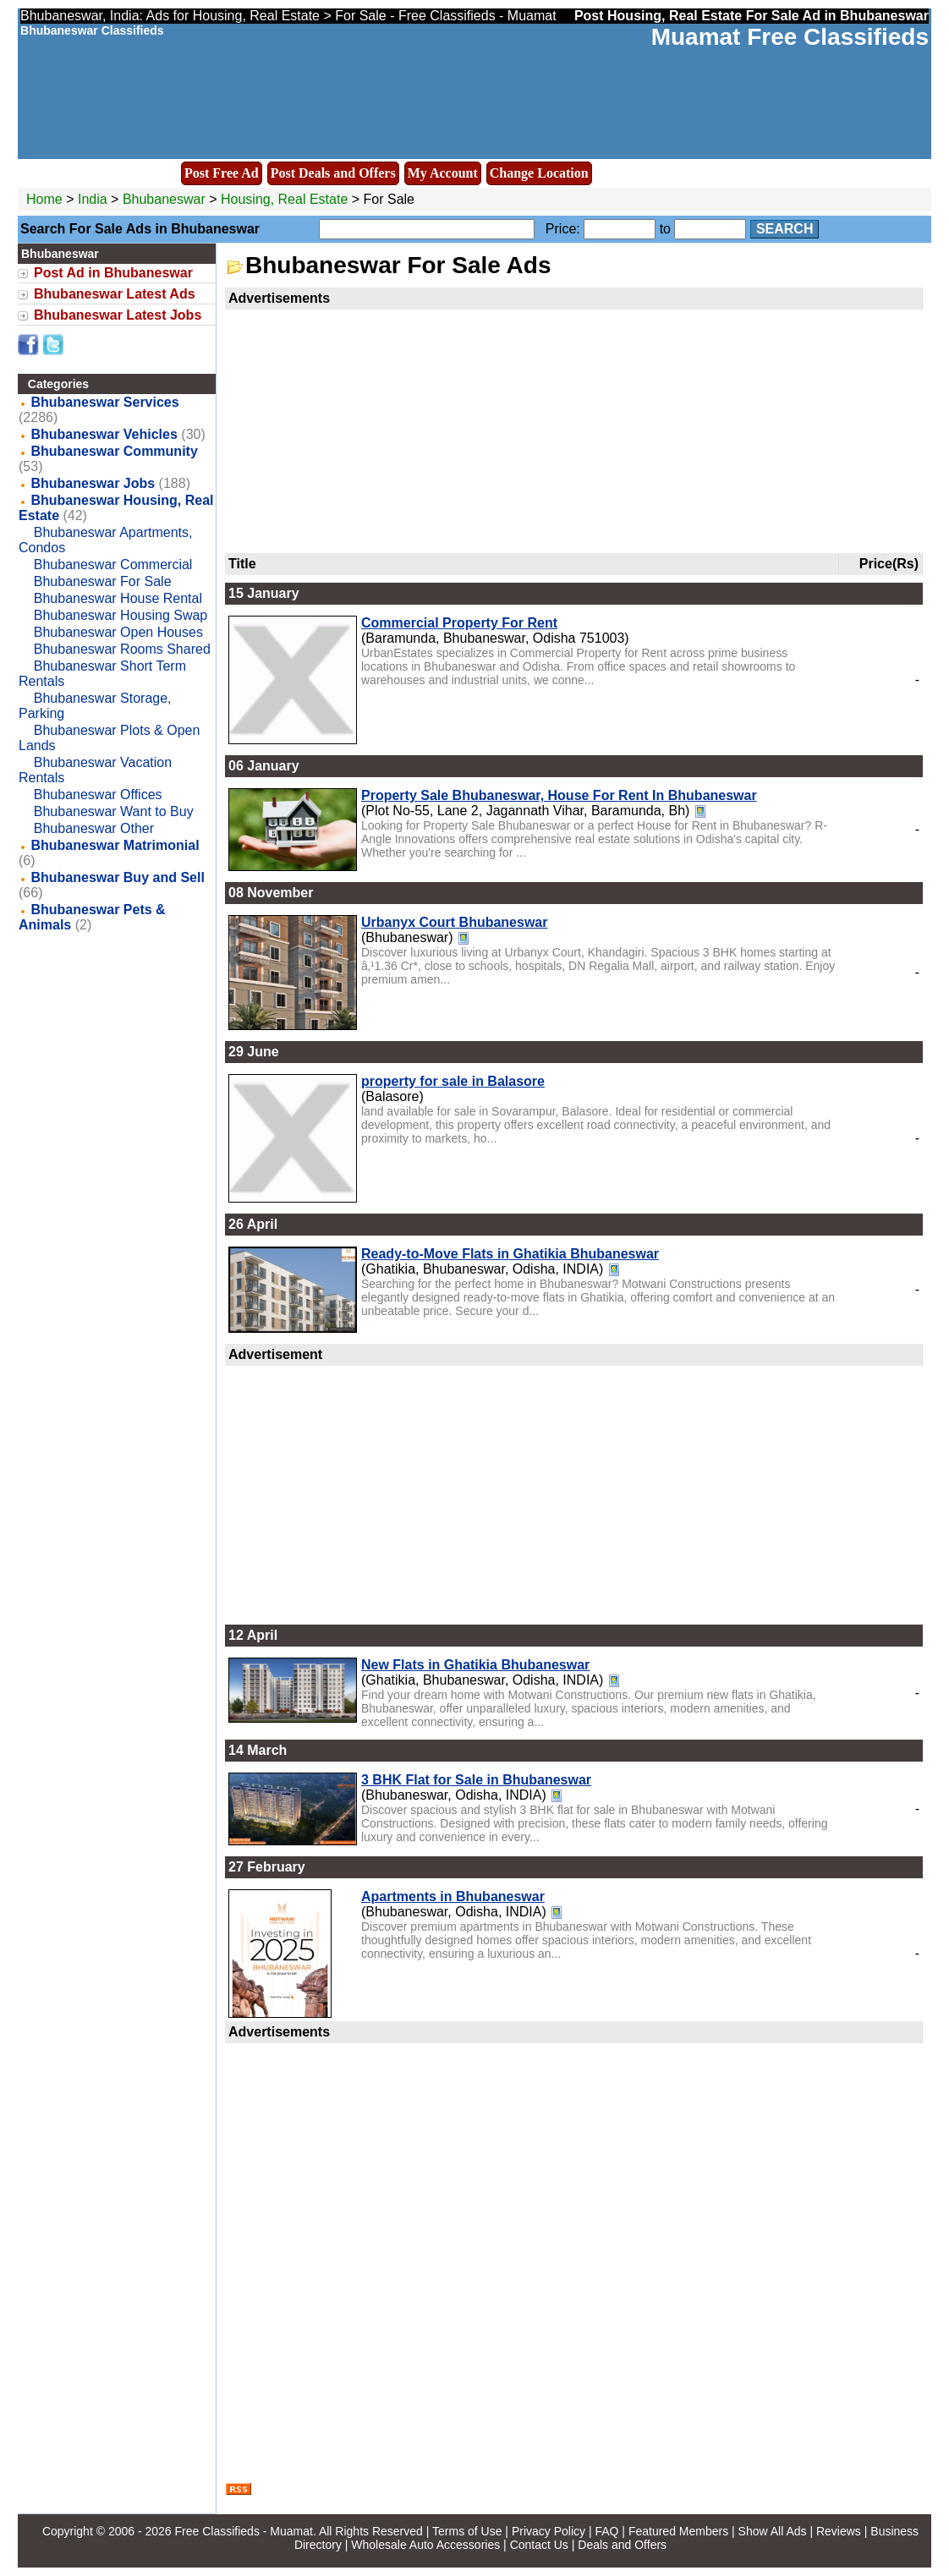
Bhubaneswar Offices (98, 794)
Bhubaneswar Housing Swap (120, 615)
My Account (443, 173)
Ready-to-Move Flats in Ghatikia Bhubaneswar (510, 1254)
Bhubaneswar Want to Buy (114, 811)
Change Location (539, 173)
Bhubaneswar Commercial (113, 564)
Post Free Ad (221, 173)
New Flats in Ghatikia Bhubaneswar (475, 1665)
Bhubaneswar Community (113, 451)
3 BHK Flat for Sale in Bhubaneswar (476, 1780)
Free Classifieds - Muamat (244, 2531)
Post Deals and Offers (333, 173)
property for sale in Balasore (453, 1081)
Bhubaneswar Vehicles (103, 434)
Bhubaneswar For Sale (103, 581)
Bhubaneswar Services (104, 402)
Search (785, 229)
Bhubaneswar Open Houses (118, 632)
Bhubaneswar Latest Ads (114, 294)
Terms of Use (467, 2531)
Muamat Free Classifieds (790, 37)
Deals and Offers (622, 2544)
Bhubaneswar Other (94, 828)
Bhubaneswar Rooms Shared (122, 649)
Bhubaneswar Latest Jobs (117, 315)
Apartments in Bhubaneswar (453, 1896)
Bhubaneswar (166, 199)
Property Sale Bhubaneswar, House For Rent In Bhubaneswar (559, 795)
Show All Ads (772, 2531)
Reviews (838, 2531)
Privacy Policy (548, 2531)
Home (44, 199)
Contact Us (539, 2544)
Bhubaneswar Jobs (92, 483)
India (92, 199)
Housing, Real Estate (284, 199)
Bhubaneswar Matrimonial (114, 845)
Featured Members (678, 2531)
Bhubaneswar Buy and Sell (117, 877)
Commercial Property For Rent (459, 623)
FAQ (606, 2531)
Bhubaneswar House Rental (118, 598)
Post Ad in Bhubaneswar (113, 273)
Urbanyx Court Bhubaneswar (454, 922)
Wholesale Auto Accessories (425, 2544)
